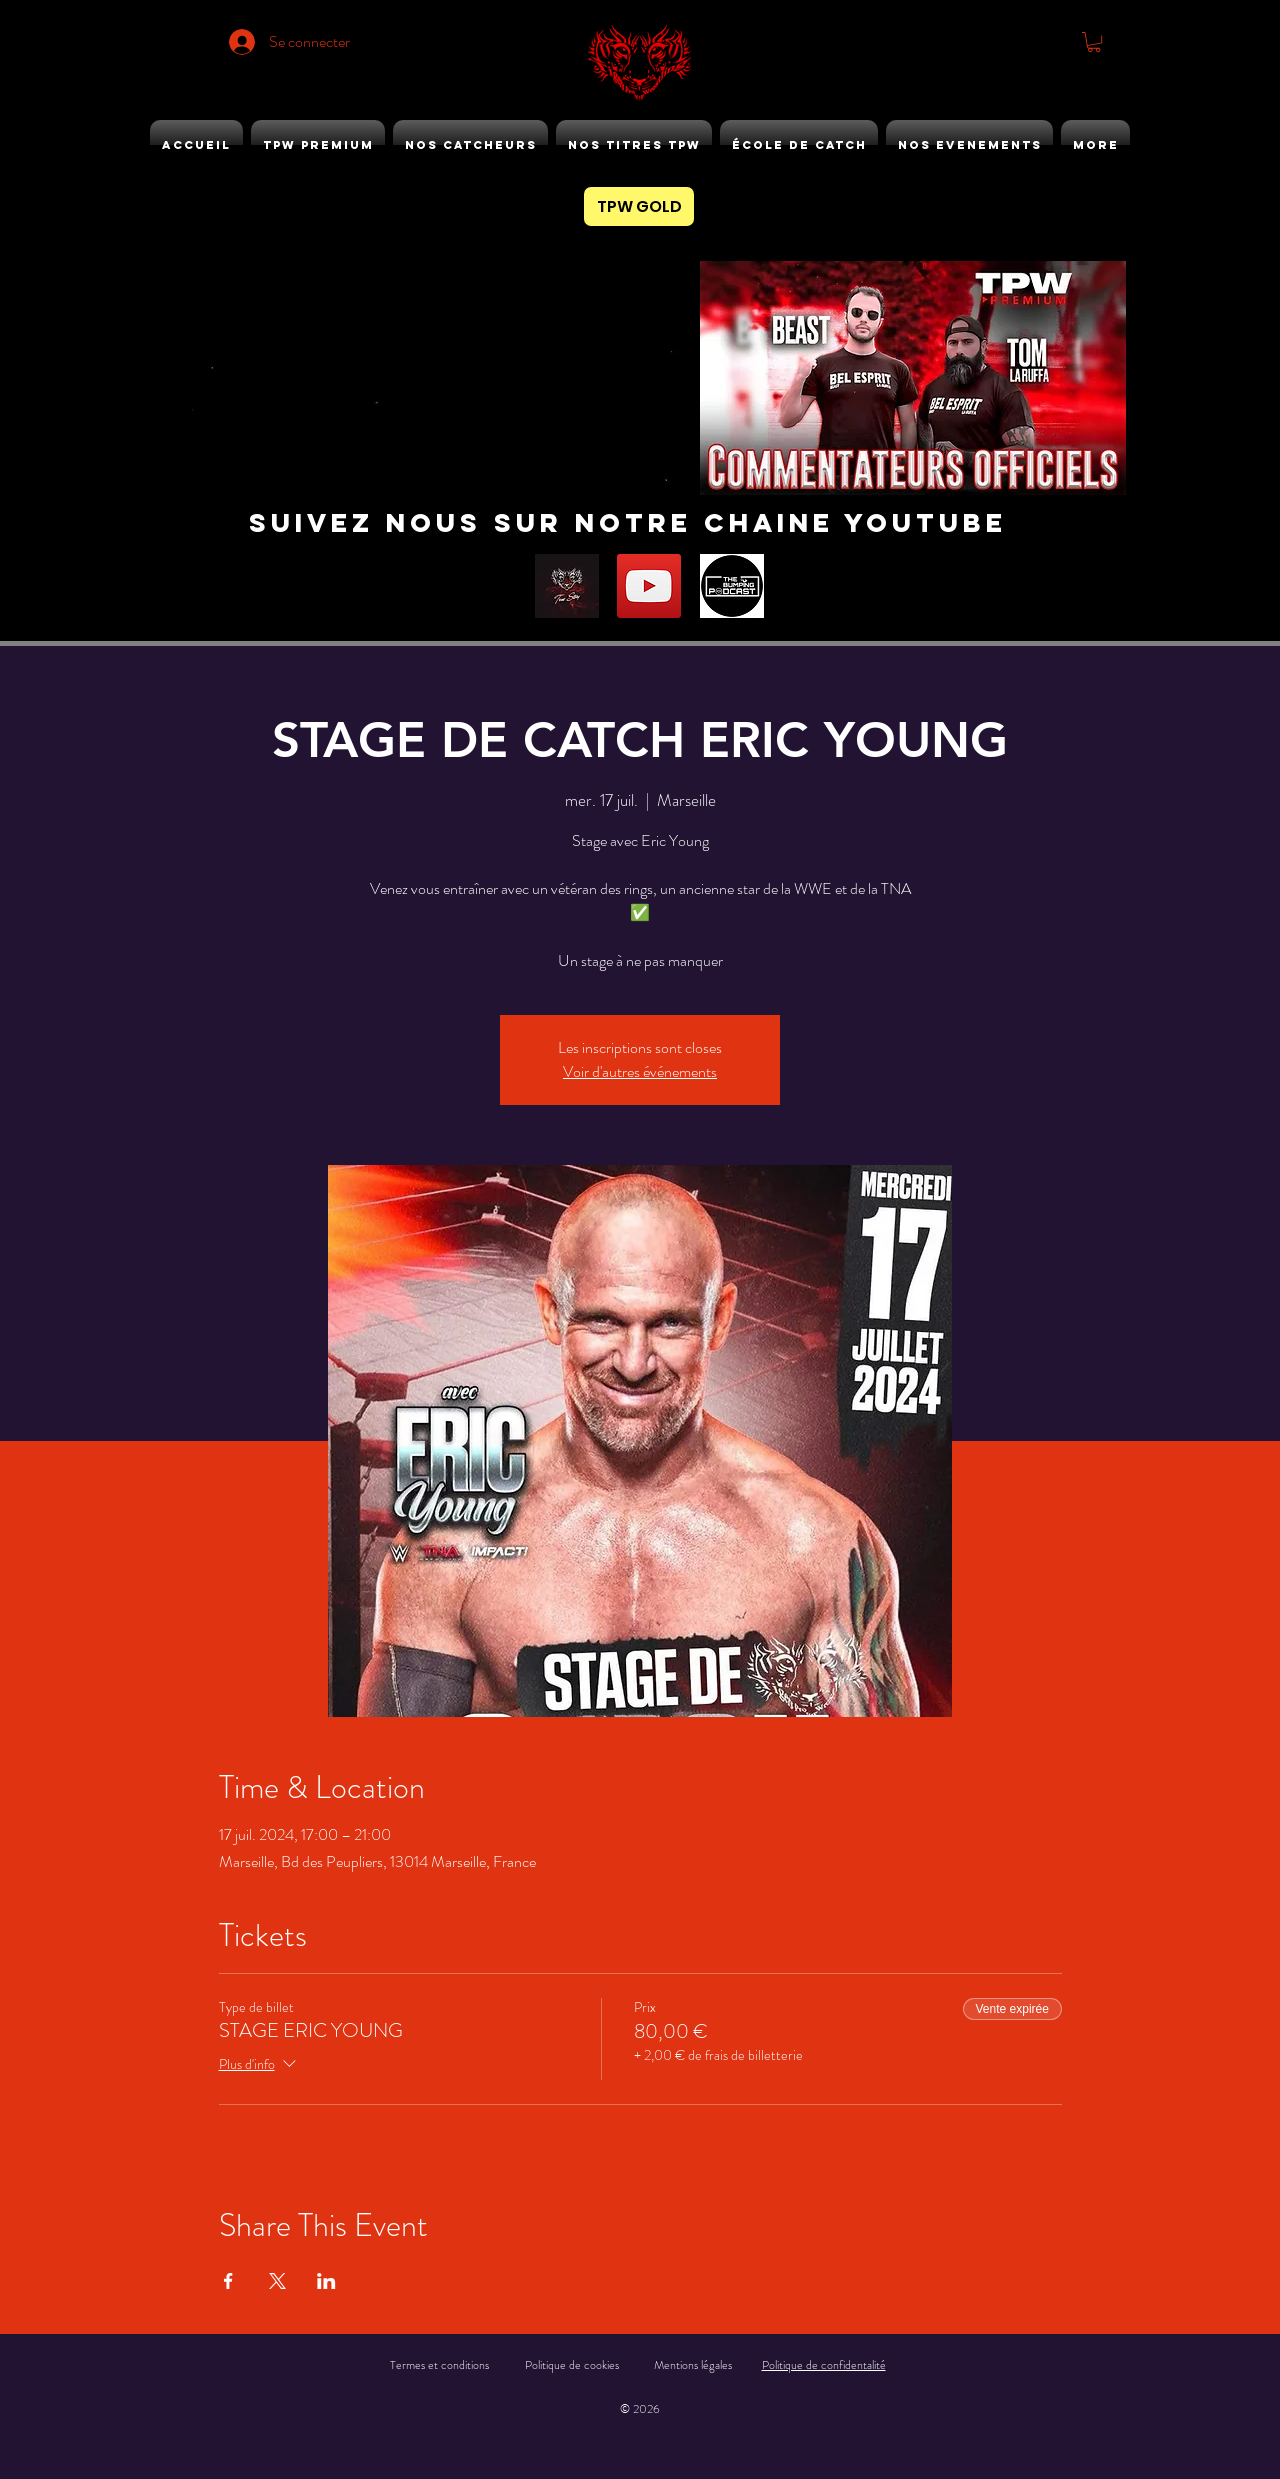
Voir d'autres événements (640, 1071)
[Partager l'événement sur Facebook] (228, 2281)
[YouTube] (649, 586)
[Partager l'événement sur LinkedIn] (326, 2281)
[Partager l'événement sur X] (277, 2281)
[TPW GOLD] (639, 206)
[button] (1094, 42)
